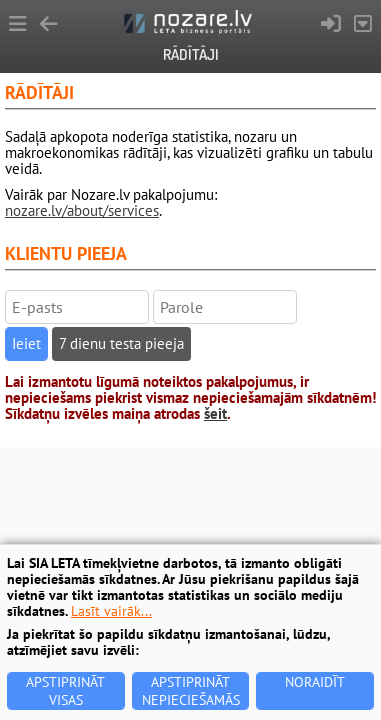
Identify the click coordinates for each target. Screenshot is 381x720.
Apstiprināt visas (65, 691)
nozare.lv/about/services (82, 210)
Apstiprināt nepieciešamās (191, 691)
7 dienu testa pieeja (121, 343)
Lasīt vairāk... (111, 611)
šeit (215, 413)
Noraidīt (315, 682)
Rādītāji (191, 54)
